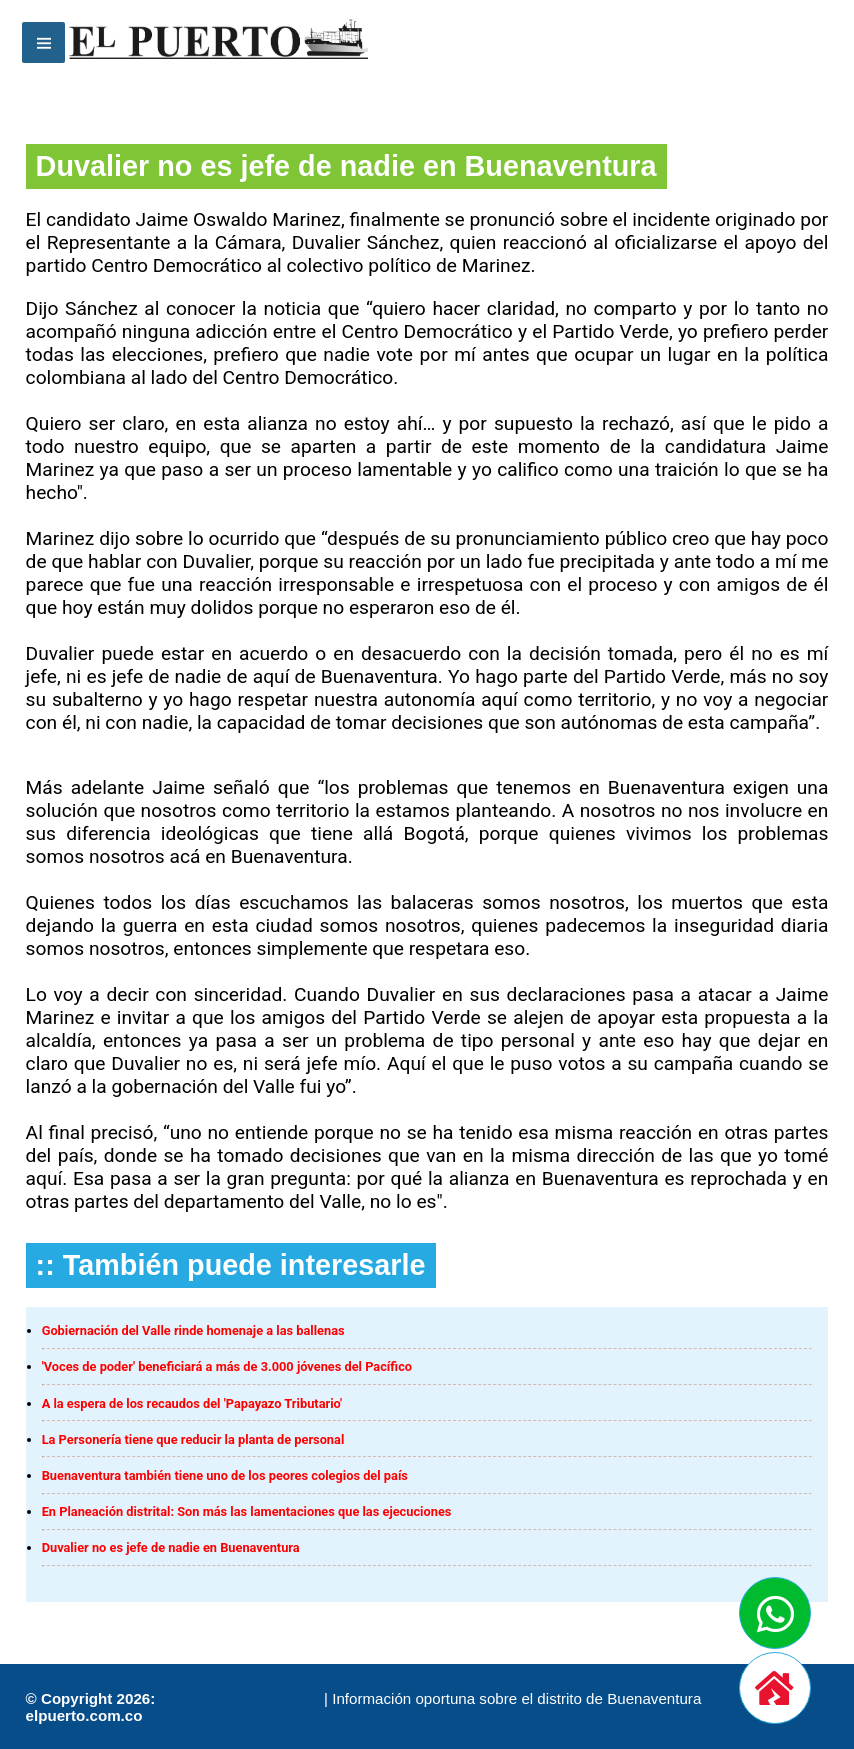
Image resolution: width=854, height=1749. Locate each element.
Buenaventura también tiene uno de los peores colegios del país (225, 1475)
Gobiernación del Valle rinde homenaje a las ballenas (193, 1330)
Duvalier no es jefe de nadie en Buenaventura (171, 1547)
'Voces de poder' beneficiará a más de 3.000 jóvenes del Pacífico (227, 1366)
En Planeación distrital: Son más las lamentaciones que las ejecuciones (247, 1511)
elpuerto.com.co (84, 1715)
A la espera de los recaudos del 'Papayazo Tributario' (192, 1403)
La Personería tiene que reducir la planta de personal (193, 1439)
